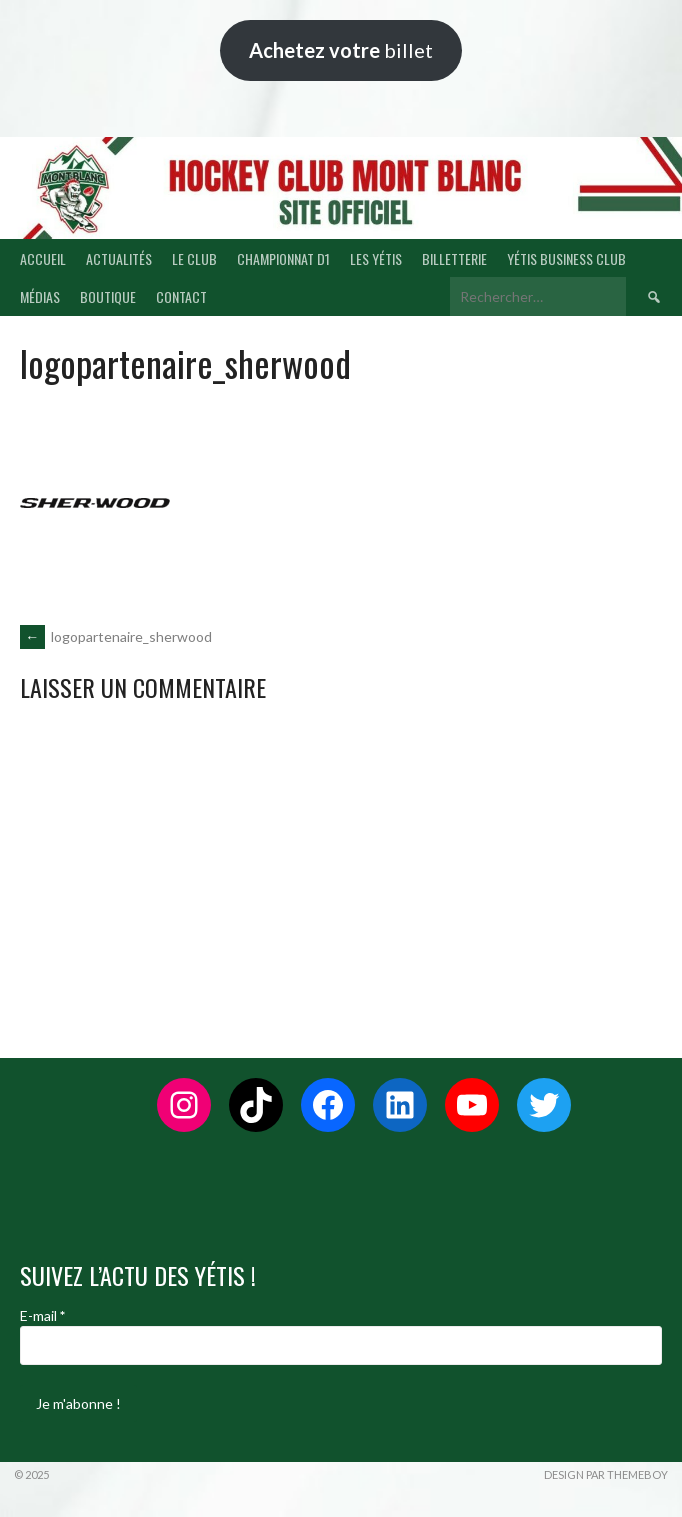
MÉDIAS (40, 296)
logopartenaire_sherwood (116, 636)
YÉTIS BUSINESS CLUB (566, 258)
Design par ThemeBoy (606, 1474)
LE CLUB (194, 258)
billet (341, 50)
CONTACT (181, 296)
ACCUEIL (43, 258)
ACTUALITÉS (119, 258)
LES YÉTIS (376, 258)
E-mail (42, 1315)
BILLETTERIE (454, 258)
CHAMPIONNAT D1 (283, 258)
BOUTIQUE (108, 296)
